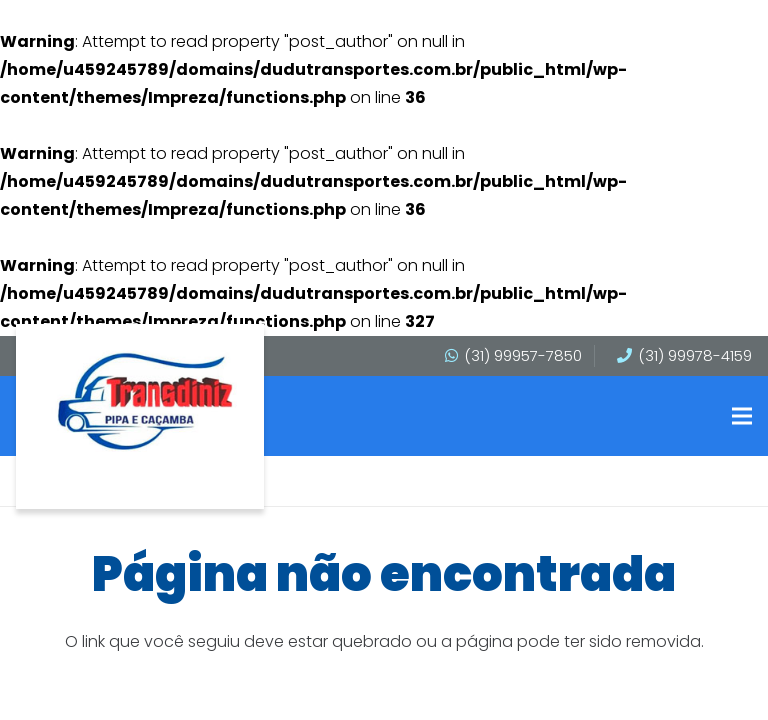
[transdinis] (145, 401)
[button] (742, 416)
